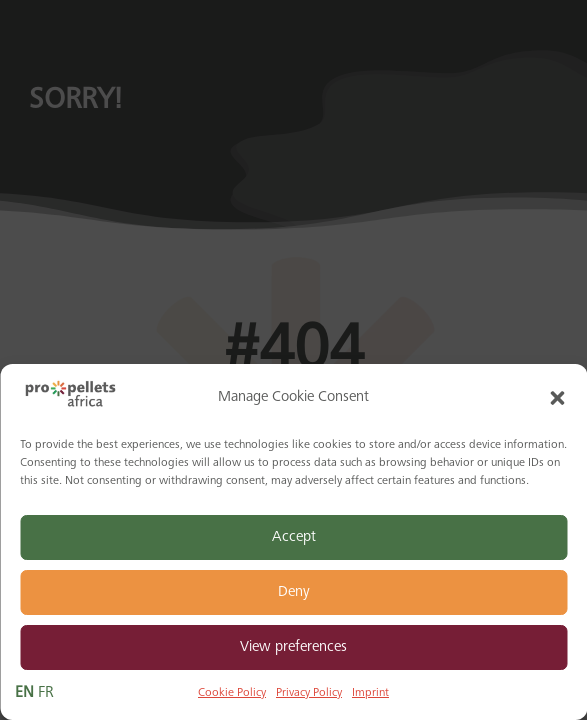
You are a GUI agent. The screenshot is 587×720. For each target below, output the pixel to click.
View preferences (293, 647)
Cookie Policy (232, 693)
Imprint (370, 693)
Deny (294, 592)
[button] (557, 398)
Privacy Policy (309, 693)
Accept (294, 537)
